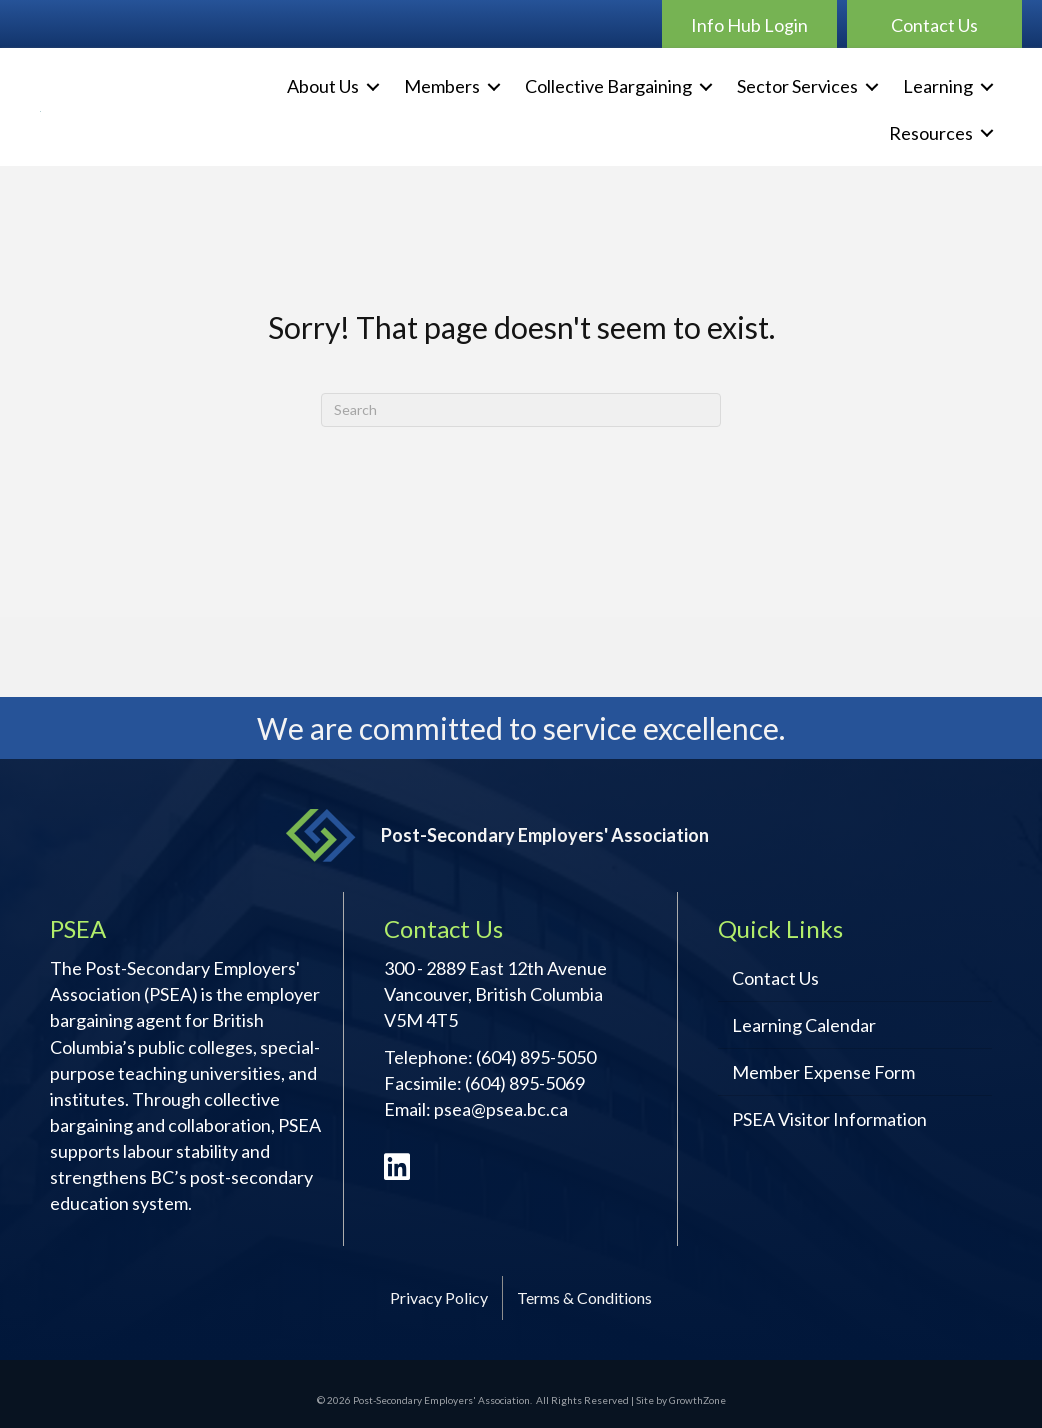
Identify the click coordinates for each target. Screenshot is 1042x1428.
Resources (931, 133)
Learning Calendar (804, 1025)
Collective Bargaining (608, 86)
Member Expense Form (823, 1072)
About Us (323, 86)
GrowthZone (697, 1400)
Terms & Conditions (584, 1297)
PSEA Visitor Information (829, 1119)
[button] (749, 24)
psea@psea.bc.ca (501, 1109)
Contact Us (775, 978)
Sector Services (797, 86)
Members (442, 86)
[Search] (521, 410)
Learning (938, 86)
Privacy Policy (439, 1297)
